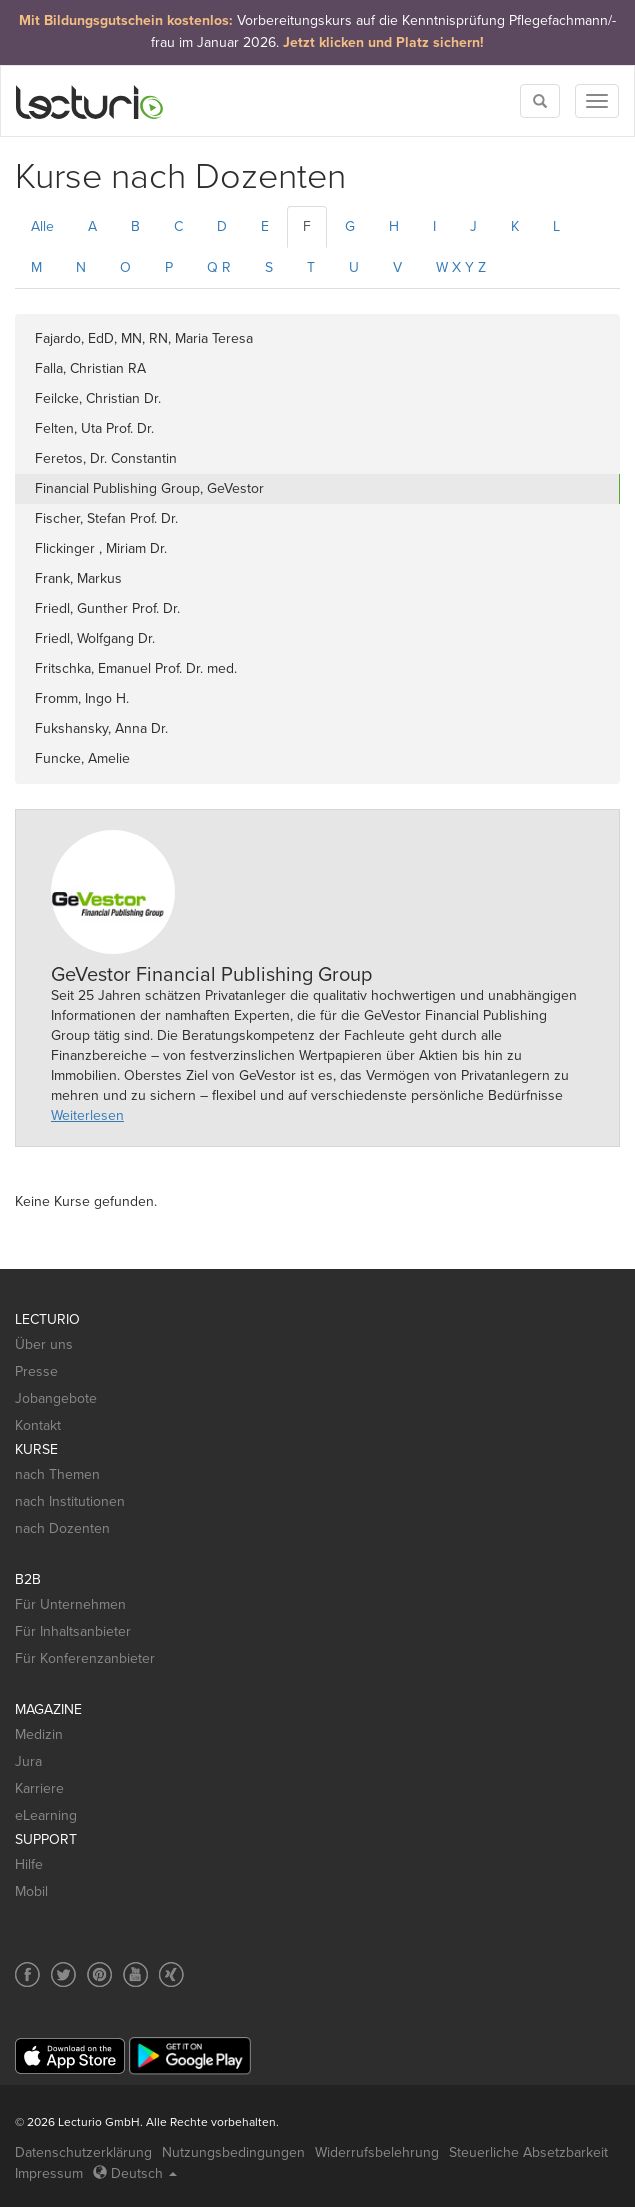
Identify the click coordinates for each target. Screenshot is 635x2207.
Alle (42, 226)
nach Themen (57, 1474)
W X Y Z (461, 267)
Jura (28, 1761)
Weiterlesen (87, 1115)
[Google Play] (190, 2055)
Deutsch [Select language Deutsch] (135, 2173)
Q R (219, 267)
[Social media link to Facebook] (27, 1974)
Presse (36, 1371)
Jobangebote (56, 1398)
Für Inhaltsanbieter (73, 1631)
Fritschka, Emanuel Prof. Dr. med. (136, 668)
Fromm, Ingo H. (82, 698)
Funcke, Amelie (82, 758)
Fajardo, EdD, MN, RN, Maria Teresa (144, 338)
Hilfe (29, 1864)
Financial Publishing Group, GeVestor (149, 488)
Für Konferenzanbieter (85, 1658)
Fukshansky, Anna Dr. (101, 728)
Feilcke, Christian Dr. (98, 398)
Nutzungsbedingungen (233, 2152)
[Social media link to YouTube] (135, 1974)
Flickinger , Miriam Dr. (101, 548)
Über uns (44, 1344)
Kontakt (38, 1425)
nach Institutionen (70, 1501)
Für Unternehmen (70, 1604)
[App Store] (70, 2056)
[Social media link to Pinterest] (99, 1974)
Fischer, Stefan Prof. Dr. (106, 518)
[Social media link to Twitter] (63, 1974)
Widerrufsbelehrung (377, 2152)
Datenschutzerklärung (83, 2152)
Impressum (49, 2173)
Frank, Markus (78, 578)
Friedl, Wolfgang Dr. (95, 638)
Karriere (39, 1788)
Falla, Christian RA (90, 368)
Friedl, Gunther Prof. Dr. (107, 608)
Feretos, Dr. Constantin (106, 458)
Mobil (31, 1891)
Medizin (39, 1734)
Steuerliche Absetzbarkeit (528, 2152)
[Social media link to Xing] (171, 1974)
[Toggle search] (540, 101)
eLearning (46, 1815)
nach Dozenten (62, 1528)
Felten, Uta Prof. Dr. (94, 428)
